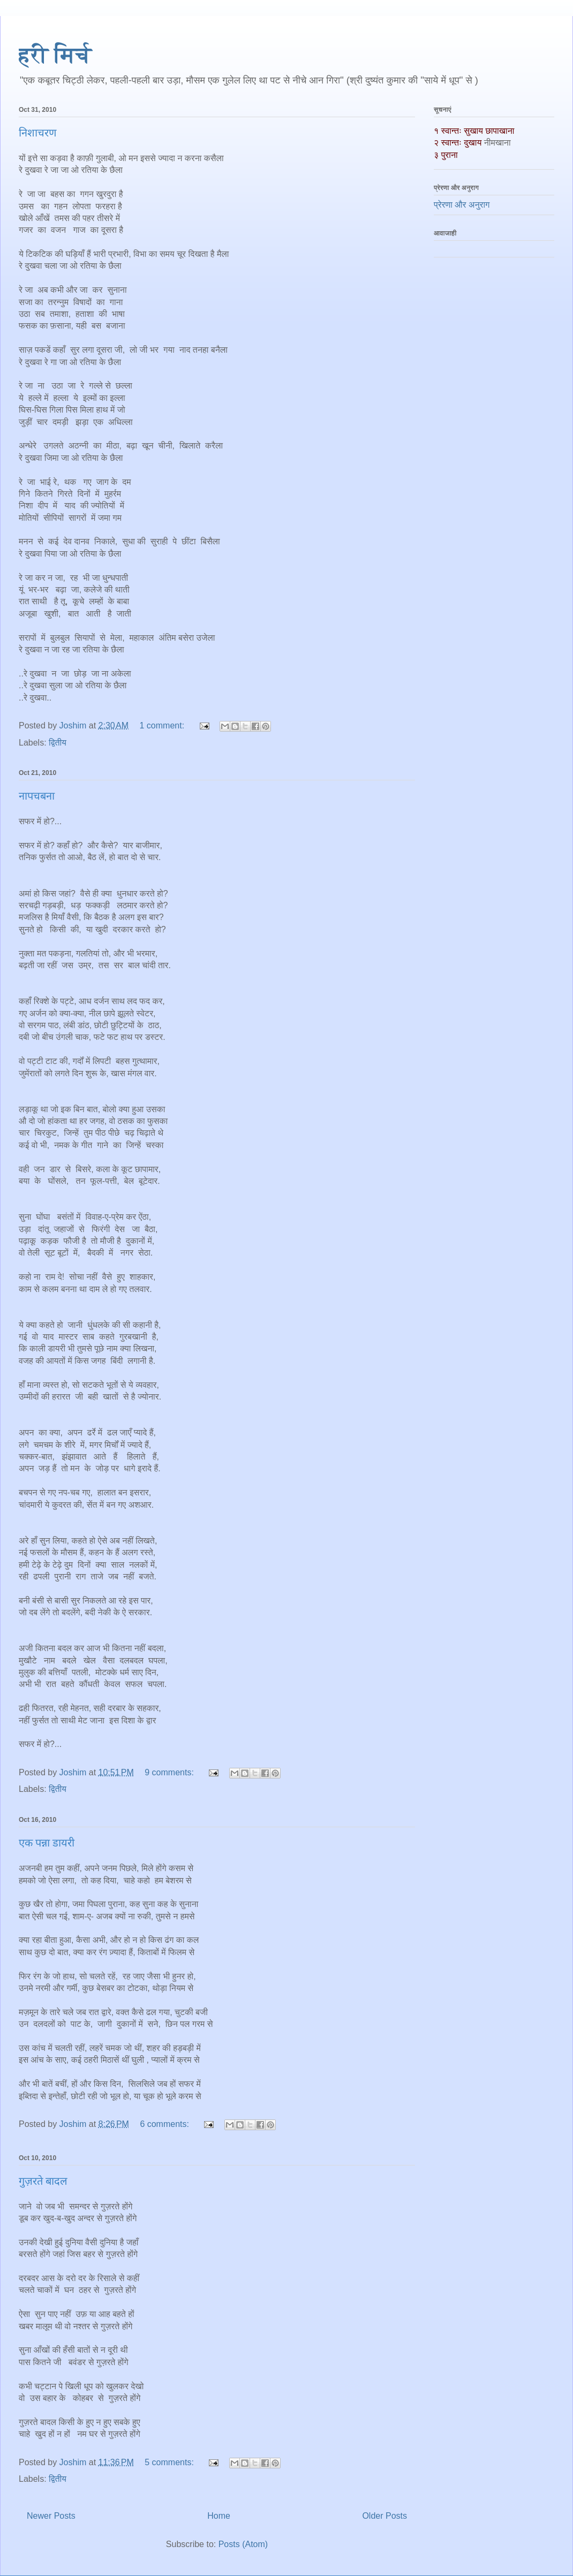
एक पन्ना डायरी (46, 1843)
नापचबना (37, 796)
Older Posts (384, 2515)
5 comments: (170, 2462)
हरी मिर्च (55, 55)
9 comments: (170, 1772)
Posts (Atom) (243, 2544)
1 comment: (162, 725)
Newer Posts (51, 2515)
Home (218, 2515)
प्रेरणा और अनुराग (461, 204)
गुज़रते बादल (43, 2181)
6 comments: (165, 2124)
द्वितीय (57, 742)
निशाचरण (37, 133)
